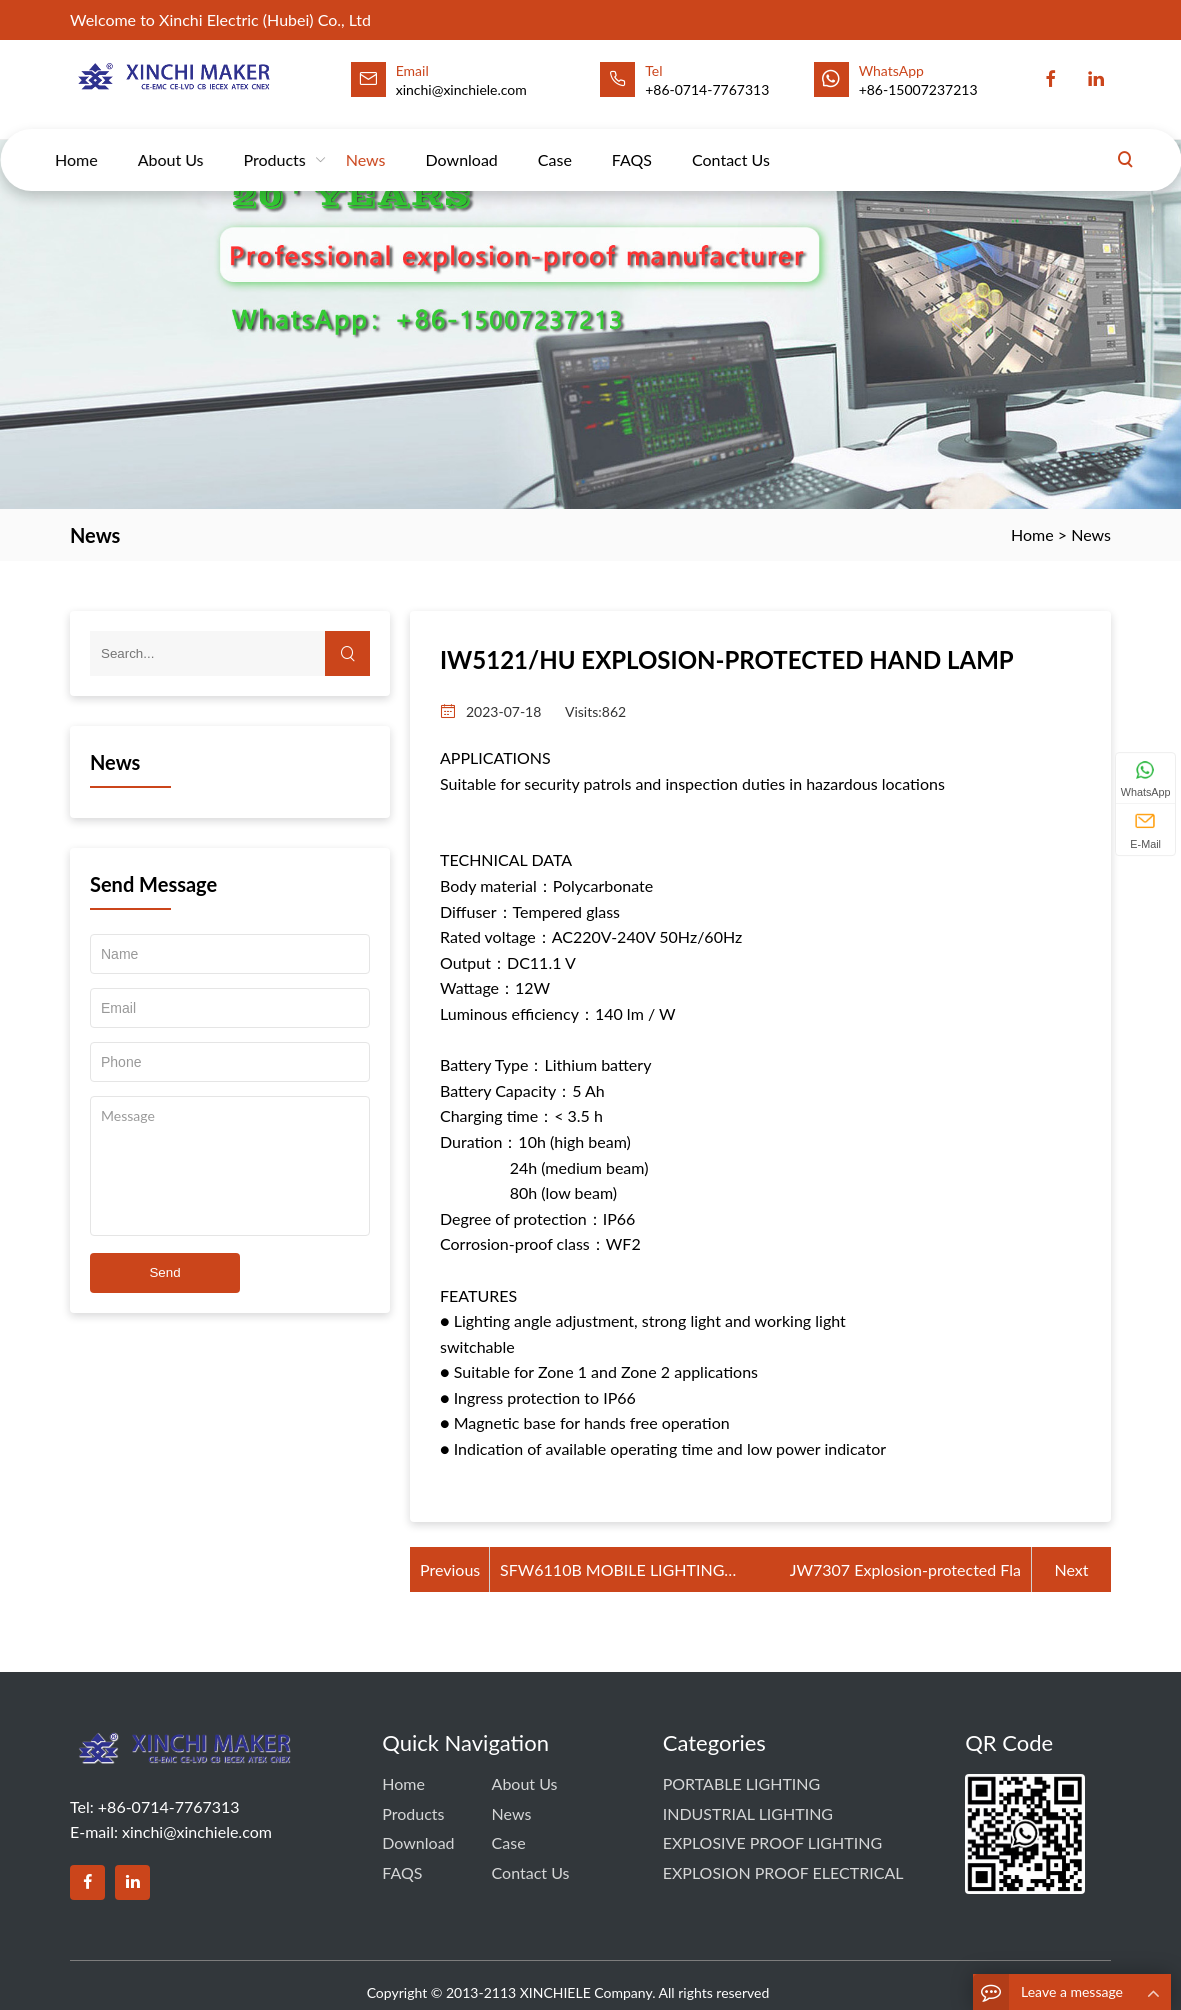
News (366, 140)
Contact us (731, 140)
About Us (171, 140)
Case (555, 140)
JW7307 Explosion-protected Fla (905, 1569)
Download (462, 140)
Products (275, 140)
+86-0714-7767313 (707, 89)
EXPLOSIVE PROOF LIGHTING (772, 1842)
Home (76, 140)
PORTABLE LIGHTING (742, 1783)
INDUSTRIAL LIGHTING (748, 1813)
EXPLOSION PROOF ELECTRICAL (783, 1872)
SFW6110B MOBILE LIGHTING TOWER (612, 1571)
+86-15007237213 (918, 89)
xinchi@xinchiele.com (197, 1831)
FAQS (632, 140)
